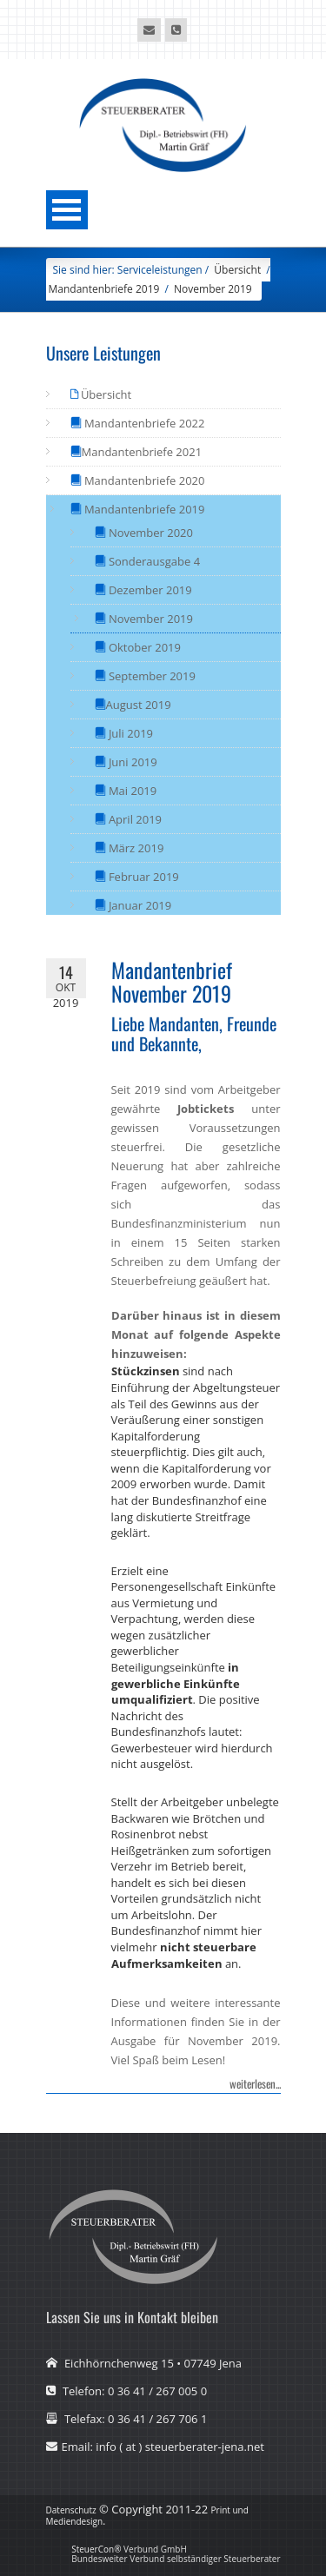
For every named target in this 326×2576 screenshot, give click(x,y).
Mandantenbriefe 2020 (143, 480)
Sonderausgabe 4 (153, 561)
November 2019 (213, 288)
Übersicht (105, 394)
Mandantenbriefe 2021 (142, 452)
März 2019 (135, 848)
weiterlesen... (255, 2083)
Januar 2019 (139, 905)
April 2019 (134, 819)
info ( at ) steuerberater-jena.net (180, 2446)
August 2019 (138, 704)
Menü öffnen (67, 209)
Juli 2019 (130, 733)
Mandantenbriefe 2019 (104, 288)
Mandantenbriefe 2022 (143, 423)
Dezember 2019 (149, 590)
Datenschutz (71, 2510)
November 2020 (150, 532)
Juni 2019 (131, 762)
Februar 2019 (142, 876)
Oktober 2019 (143, 647)
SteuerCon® (96, 2549)
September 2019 (151, 676)
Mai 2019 (131, 790)
